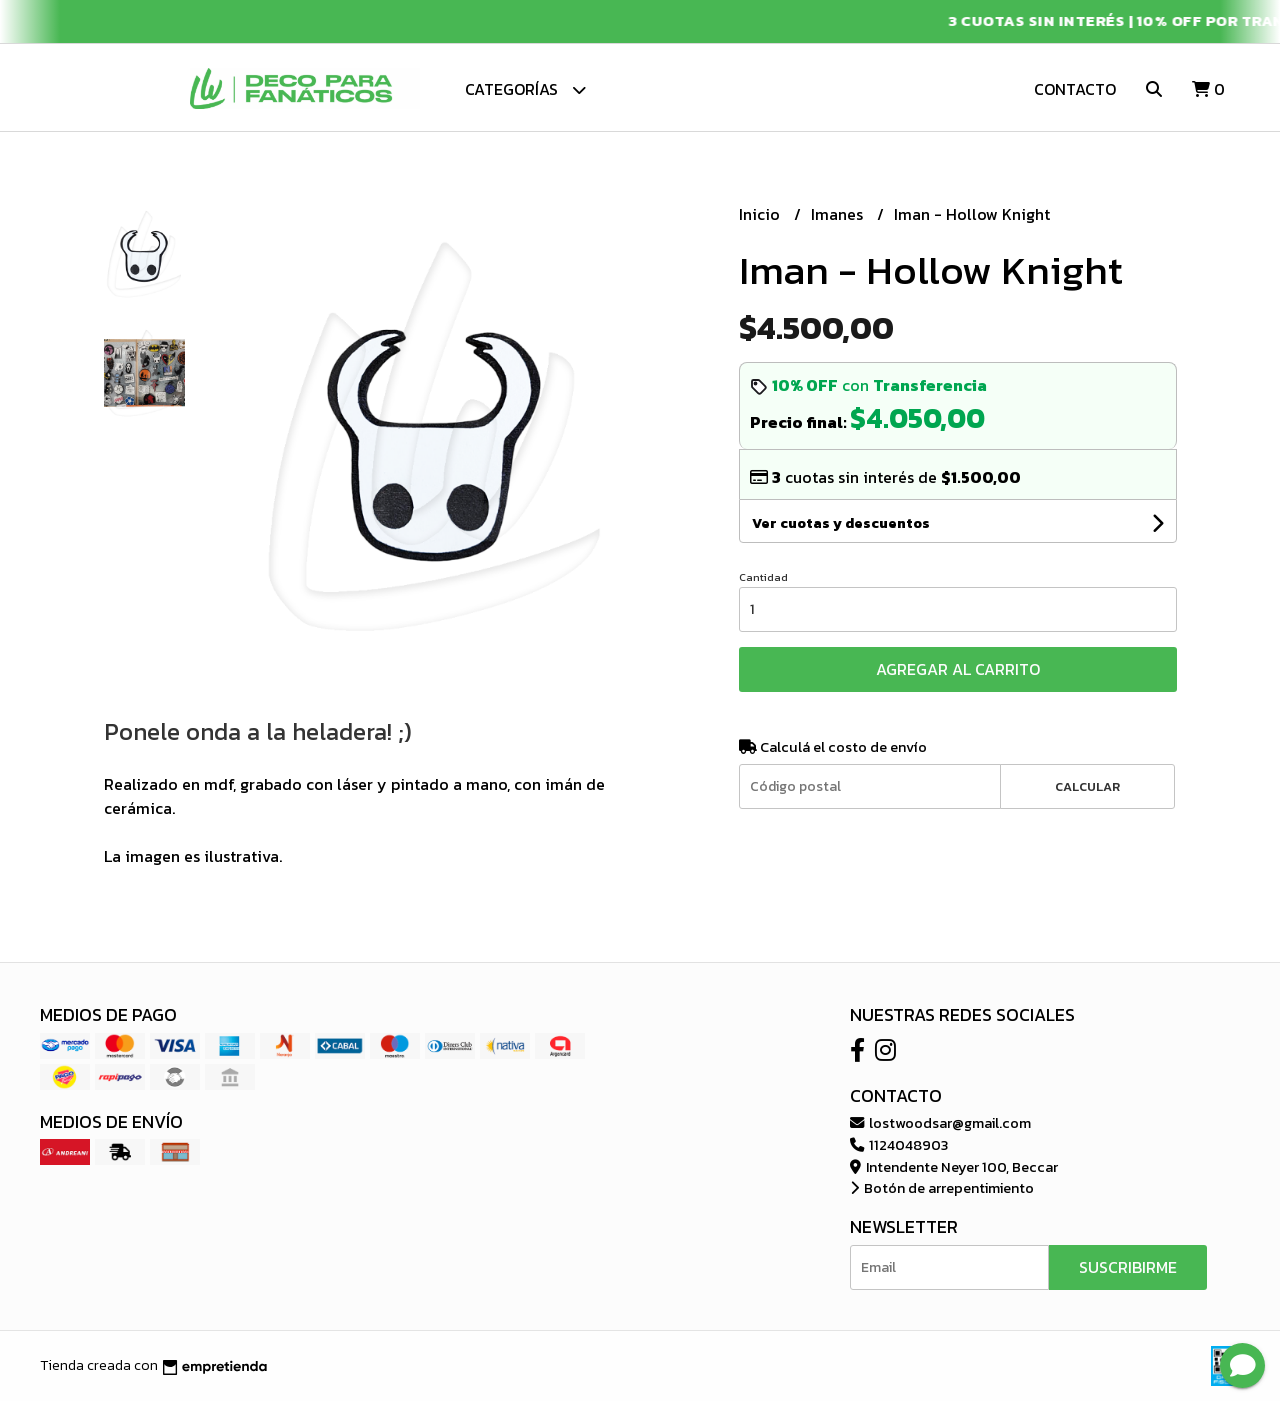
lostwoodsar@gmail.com (940, 1126)
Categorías (525, 89)
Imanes (839, 217)
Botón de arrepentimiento (942, 1191)
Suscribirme (1128, 1269)
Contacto (1075, 89)
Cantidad (763, 580)
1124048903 (899, 1148)
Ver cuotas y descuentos (841, 526)
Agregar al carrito (958, 672)
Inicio (761, 217)
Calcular (1087, 788)
